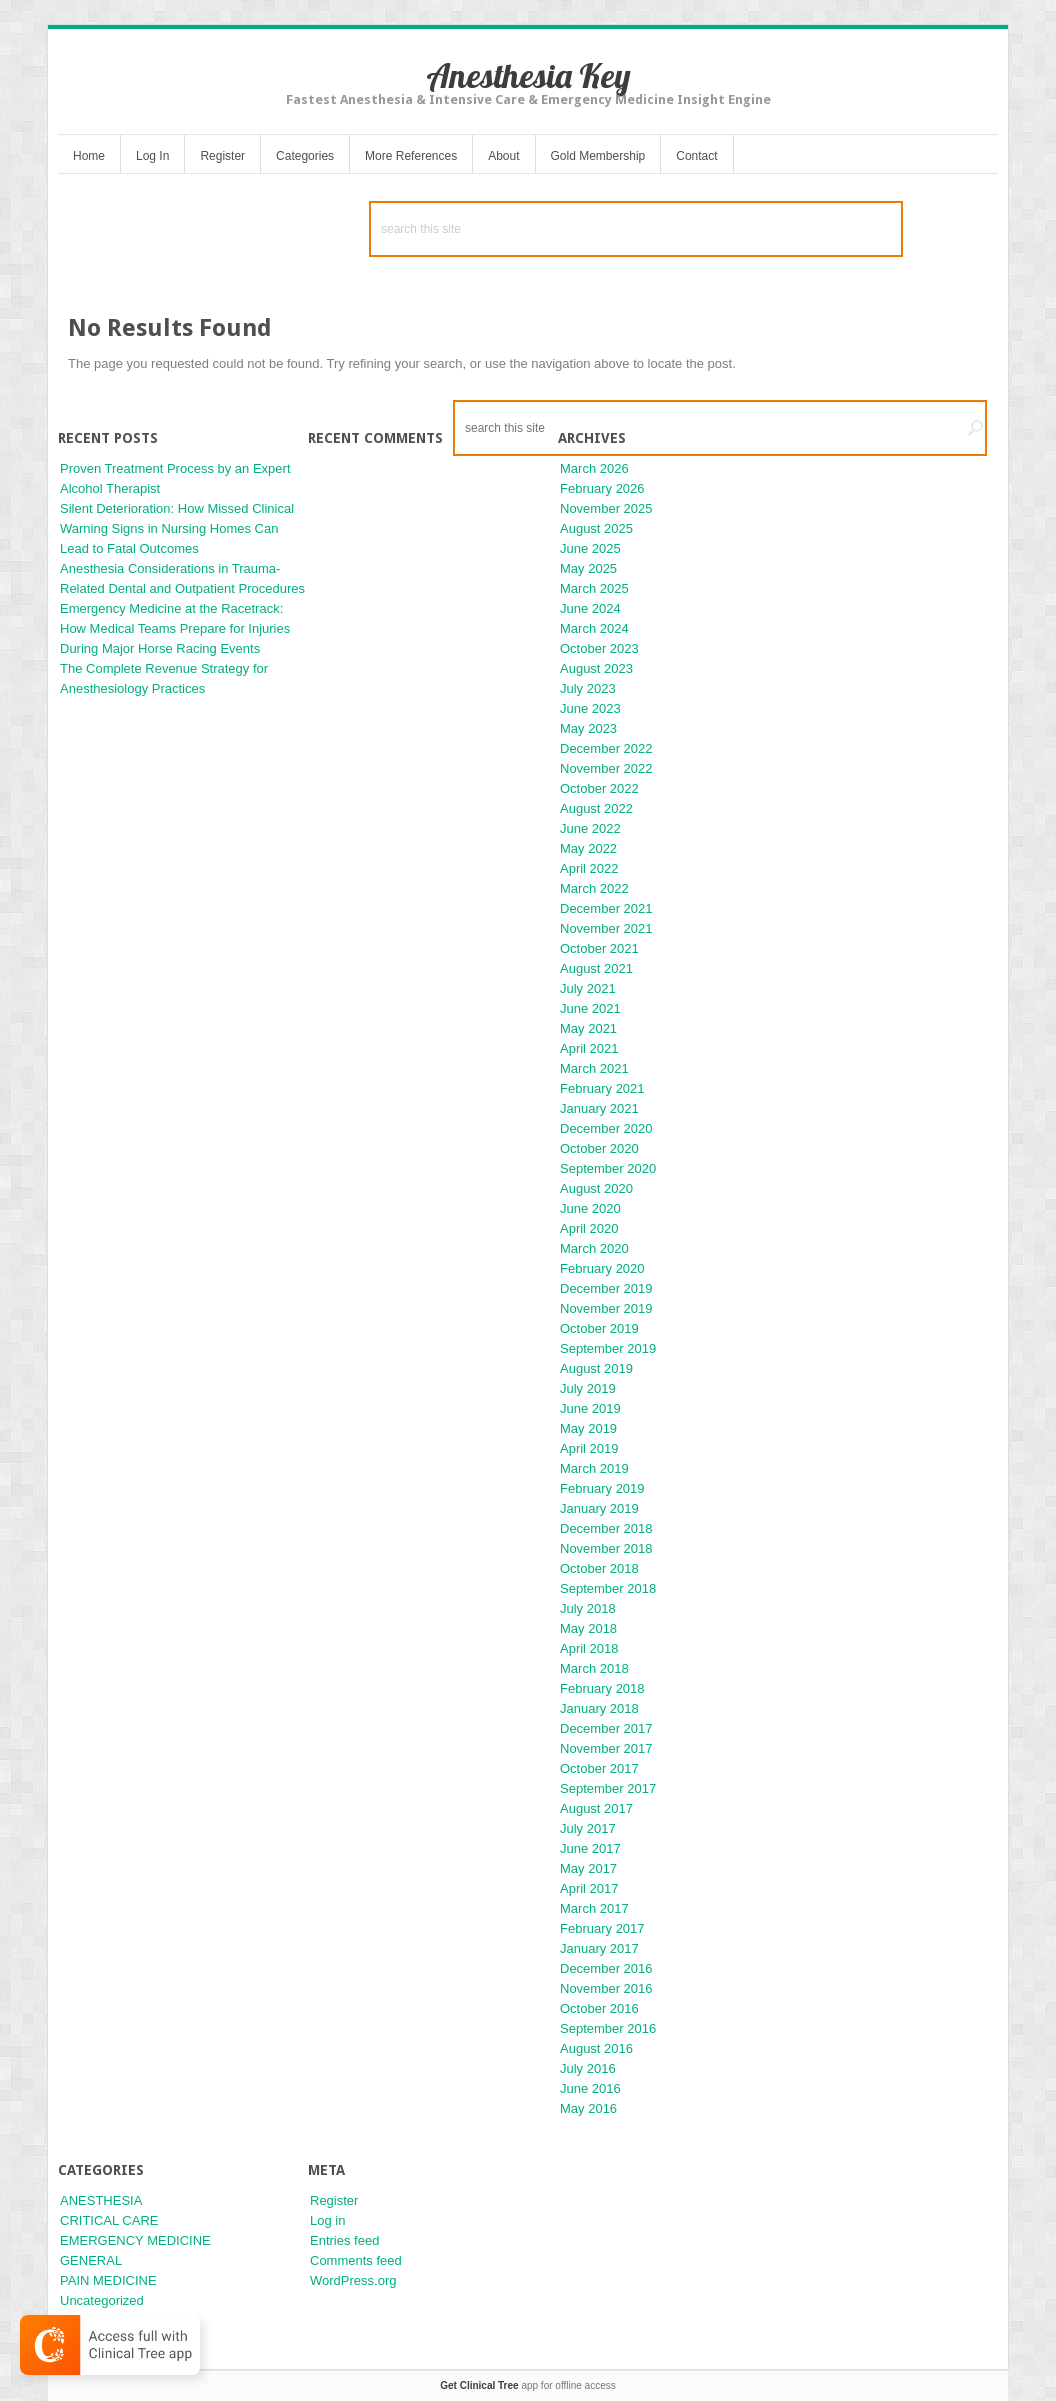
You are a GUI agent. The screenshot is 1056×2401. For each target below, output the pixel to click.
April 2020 (589, 1228)
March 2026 (594, 468)
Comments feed (356, 2260)
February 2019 (602, 1488)
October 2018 (599, 1568)
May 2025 (588, 568)
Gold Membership (598, 156)
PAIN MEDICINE (108, 2280)
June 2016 (590, 2088)
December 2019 (606, 1288)
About (503, 156)
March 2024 (594, 628)
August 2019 (596, 1368)
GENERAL (91, 2260)
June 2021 (590, 1008)
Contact (696, 156)
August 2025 (596, 528)
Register (222, 156)
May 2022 (588, 848)
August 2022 (596, 808)
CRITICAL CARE (109, 2220)
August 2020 (596, 1188)
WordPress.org (353, 2280)
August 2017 (596, 1808)
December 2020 (606, 1128)
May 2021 (588, 1028)
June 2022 (590, 828)
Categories (305, 156)
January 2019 (599, 1508)
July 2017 (588, 1828)
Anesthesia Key (528, 75)
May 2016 (588, 2108)
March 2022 (594, 888)
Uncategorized (102, 2300)
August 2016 (596, 2048)
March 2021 (594, 1068)
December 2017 (606, 1728)
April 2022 (589, 868)
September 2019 (608, 1348)
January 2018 (599, 1708)
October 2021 (599, 948)
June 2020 (590, 1208)
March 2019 (594, 1468)
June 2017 (590, 1848)
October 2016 (599, 2008)
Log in (327, 2220)
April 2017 (589, 1888)
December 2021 (606, 908)
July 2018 (588, 1608)
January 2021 (599, 1108)
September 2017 (608, 1788)
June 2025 (590, 548)
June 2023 (590, 708)
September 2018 (608, 1588)
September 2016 (608, 2028)
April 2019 (589, 1448)
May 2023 (588, 728)
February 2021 (602, 1088)
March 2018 (594, 1668)
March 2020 (594, 1248)
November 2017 (606, 1748)
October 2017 (599, 1768)
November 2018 (606, 1548)
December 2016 (606, 1968)
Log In (152, 156)
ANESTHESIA (101, 2200)
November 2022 (606, 768)
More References (411, 156)
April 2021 (589, 1048)
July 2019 (588, 1388)
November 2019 (606, 1308)
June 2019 (590, 1408)
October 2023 (599, 648)
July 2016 (588, 2068)
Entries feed (344, 2240)
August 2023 (596, 668)
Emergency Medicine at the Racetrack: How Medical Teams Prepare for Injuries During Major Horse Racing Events (175, 628)
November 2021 (606, 928)
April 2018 (589, 1648)
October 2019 (599, 1328)
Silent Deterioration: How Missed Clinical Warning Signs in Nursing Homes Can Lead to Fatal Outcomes (177, 528)
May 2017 (588, 1868)
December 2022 (606, 748)
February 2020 (602, 1268)
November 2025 (606, 508)
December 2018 (606, 1528)
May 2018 (588, 1628)
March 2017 (594, 1908)
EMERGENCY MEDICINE (135, 2240)
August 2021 (596, 968)
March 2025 (594, 588)
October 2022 (599, 788)
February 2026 (602, 488)
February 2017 (602, 1928)
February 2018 (602, 1688)
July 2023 (588, 688)
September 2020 (608, 1168)
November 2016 (606, 1988)
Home (89, 156)
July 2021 (588, 988)
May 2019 (588, 1428)
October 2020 (599, 1148)
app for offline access (527, 2385)
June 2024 (590, 608)
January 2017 (599, 1948)
